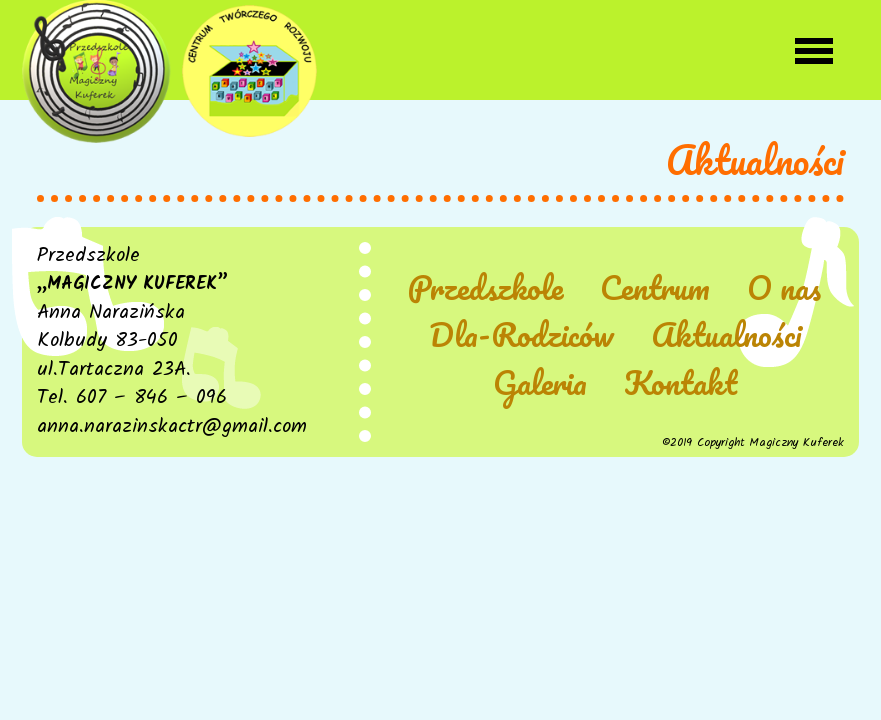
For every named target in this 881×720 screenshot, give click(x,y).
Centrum (655, 288)
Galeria (540, 383)
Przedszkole (485, 288)
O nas (784, 288)
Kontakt (680, 383)
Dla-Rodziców (521, 335)
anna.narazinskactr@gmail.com (172, 427)
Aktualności (726, 335)
